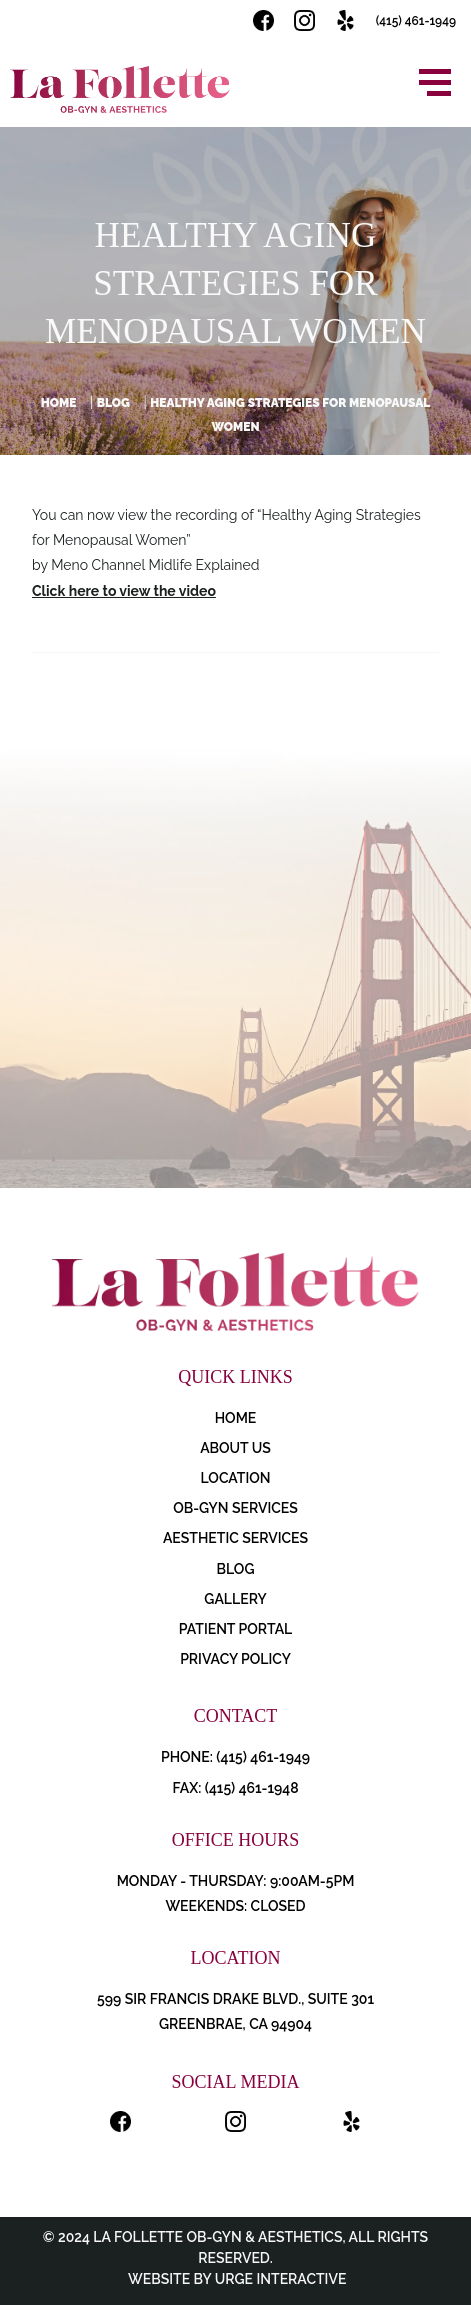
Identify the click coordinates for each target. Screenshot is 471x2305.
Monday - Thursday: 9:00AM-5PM (236, 1881)
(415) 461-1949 (416, 21)
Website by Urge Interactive (236, 2279)
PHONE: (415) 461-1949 (235, 1757)
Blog (113, 403)
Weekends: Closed (235, 1906)
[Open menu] (435, 82)
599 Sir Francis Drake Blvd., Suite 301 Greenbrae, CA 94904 (235, 2011)
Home (59, 403)
